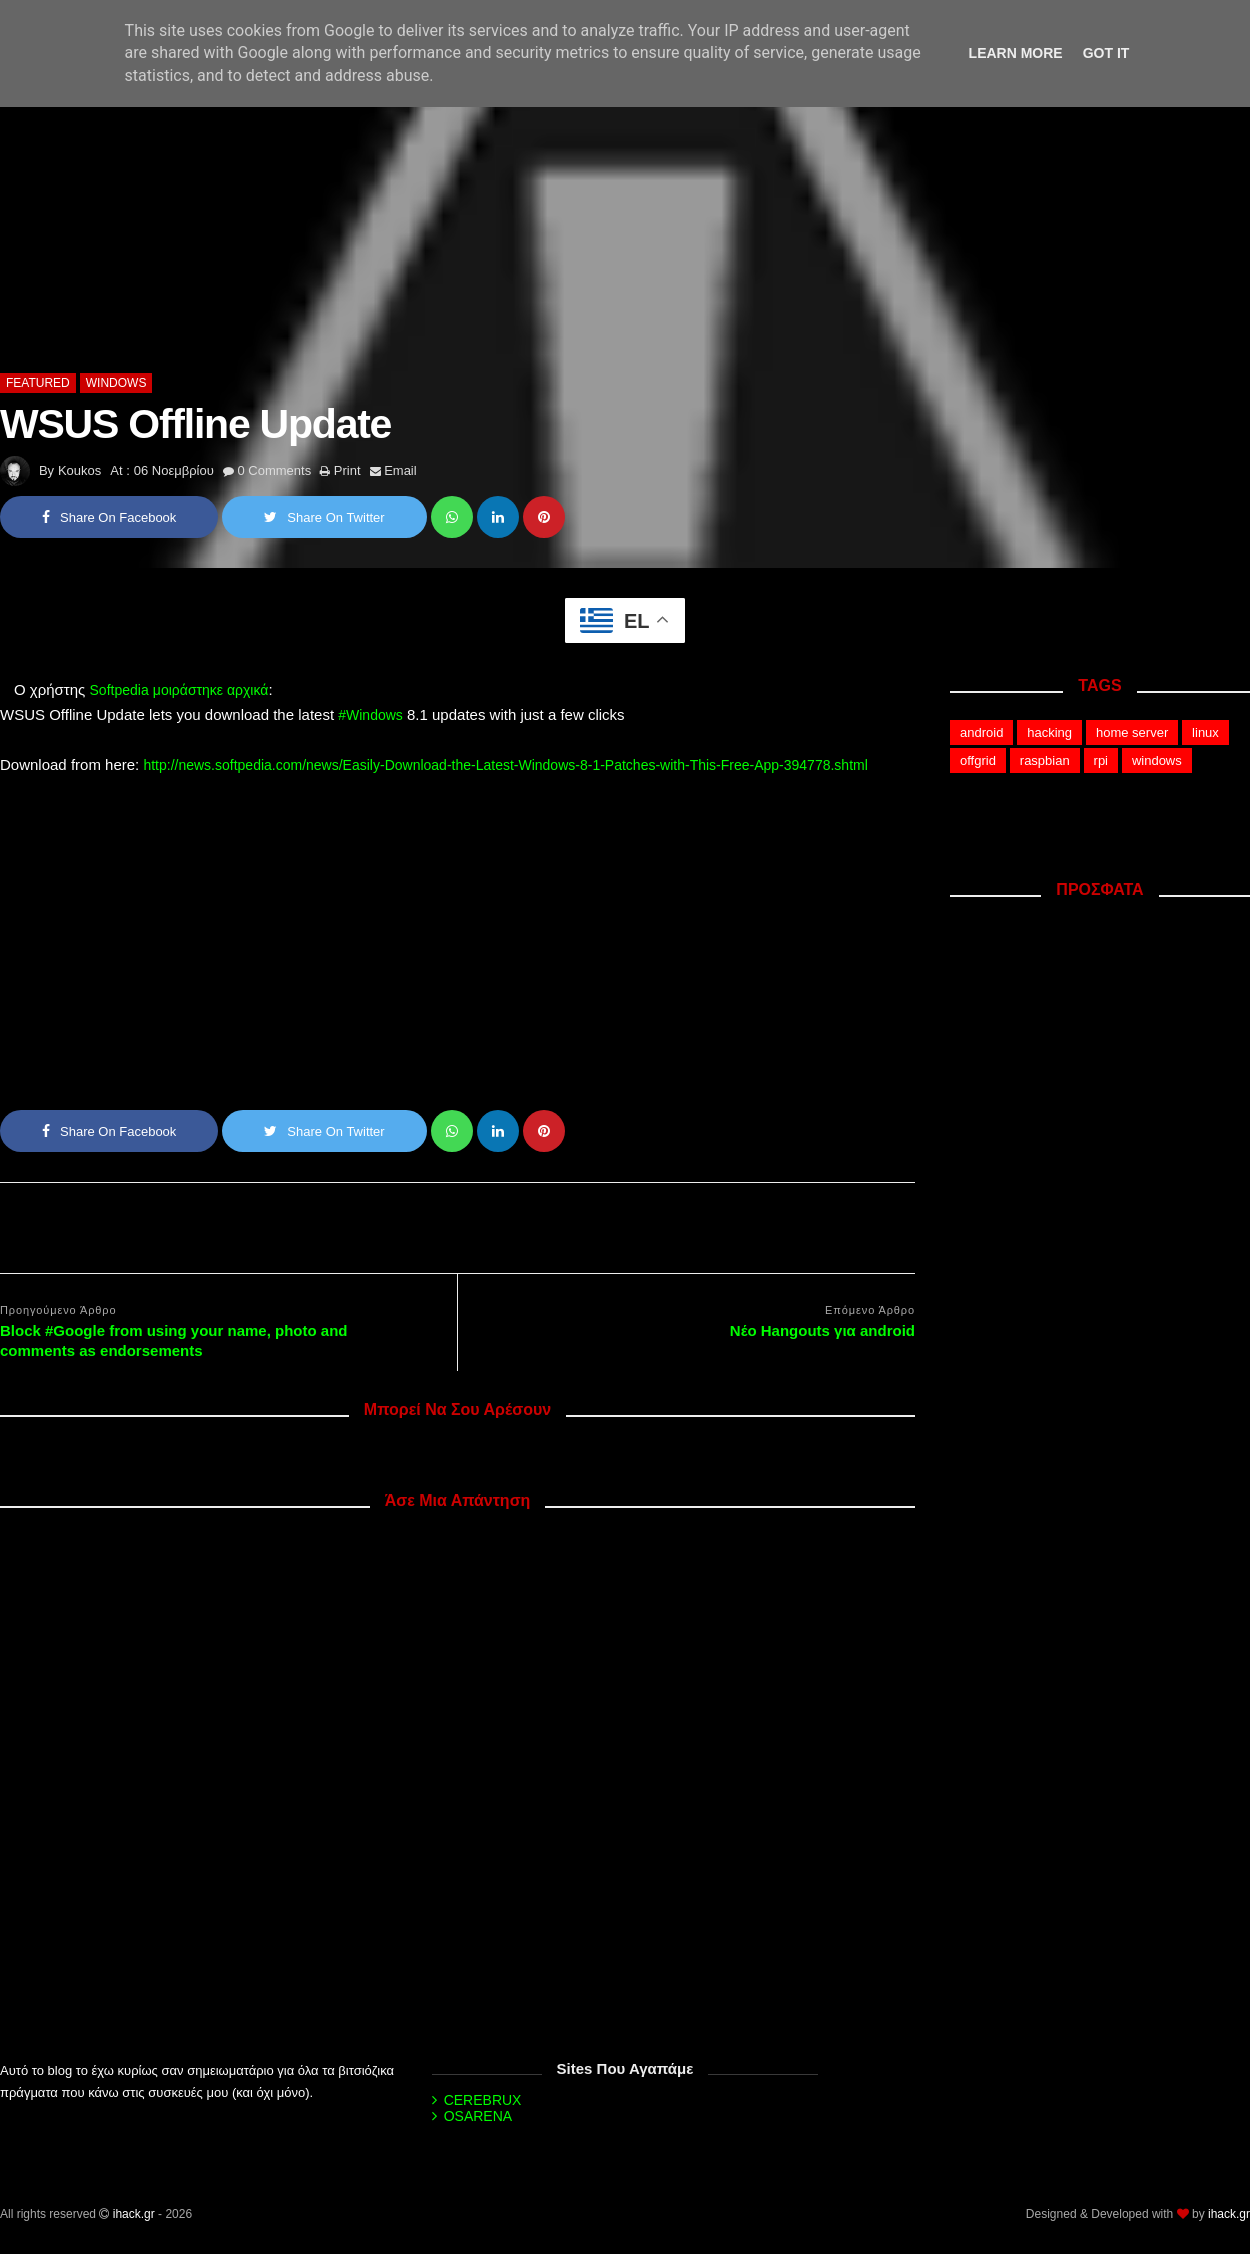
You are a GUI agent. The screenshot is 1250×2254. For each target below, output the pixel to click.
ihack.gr (134, 2214)
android (981, 732)
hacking (1049, 732)
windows (116, 383)
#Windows (370, 715)
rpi (1101, 760)
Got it (1106, 53)
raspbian (1045, 760)
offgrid (978, 760)
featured (38, 383)
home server (1132, 732)
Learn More (1016, 53)
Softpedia (119, 690)
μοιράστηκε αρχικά (211, 690)
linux (1205, 732)
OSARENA (478, 2116)
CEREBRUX (483, 2100)
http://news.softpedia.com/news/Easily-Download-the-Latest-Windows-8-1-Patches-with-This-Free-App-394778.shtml (505, 765)
